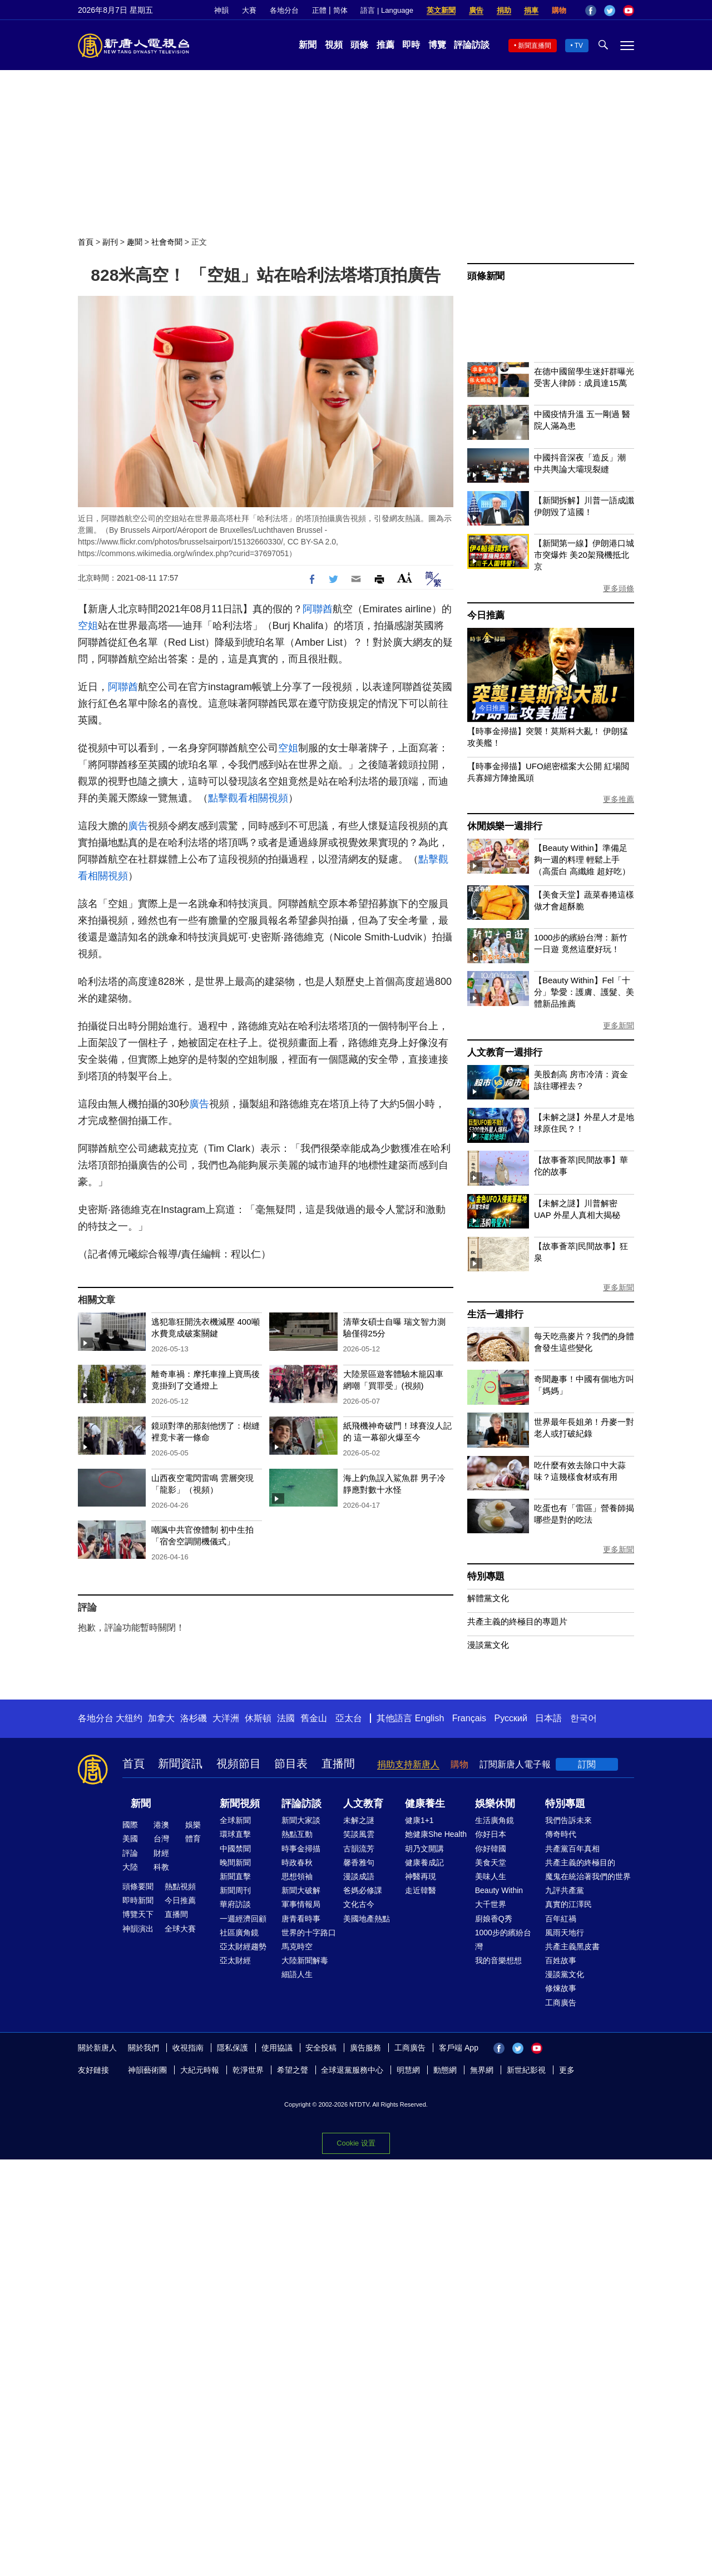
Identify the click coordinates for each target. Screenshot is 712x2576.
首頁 (85, 241)
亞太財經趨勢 (243, 1946)
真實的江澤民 (568, 1904)
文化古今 (358, 1904)
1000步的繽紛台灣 (503, 1939)
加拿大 (161, 1718)
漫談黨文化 (488, 1644)
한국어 (583, 1718)
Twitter (609, 10)
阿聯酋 (318, 609)
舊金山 (313, 1718)
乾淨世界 (248, 2069)
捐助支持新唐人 (408, 1764)
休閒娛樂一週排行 (504, 826)
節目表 (291, 1763)
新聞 (308, 44)
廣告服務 (365, 2047)
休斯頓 (258, 1718)
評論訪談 (472, 44)
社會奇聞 (166, 241)
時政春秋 (297, 1862)
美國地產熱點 (366, 1918)
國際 (130, 1824)
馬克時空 (297, 1946)
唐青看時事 (300, 1918)
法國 (286, 1718)
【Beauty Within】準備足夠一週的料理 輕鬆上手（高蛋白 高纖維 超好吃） (582, 859)
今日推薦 (486, 615)
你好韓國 (490, 1848)
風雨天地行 (564, 1932)
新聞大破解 (300, 1890)
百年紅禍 (560, 1918)
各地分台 (284, 10)
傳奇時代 (560, 1834)
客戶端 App (458, 2047)
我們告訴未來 (568, 1820)
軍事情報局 (300, 1904)
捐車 (531, 10)
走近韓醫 (420, 1890)
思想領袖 (297, 1876)
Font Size (405, 577)
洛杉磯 (193, 1718)
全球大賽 (180, 1928)
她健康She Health (436, 1834)
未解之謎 (358, 1820)
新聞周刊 (235, 1890)
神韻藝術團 (147, 2069)
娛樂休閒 (495, 1803)
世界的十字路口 (308, 1932)
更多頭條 (618, 588)
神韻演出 (138, 1928)
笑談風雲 (358, 1834)
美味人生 (490, 1876)
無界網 (481, 2069)
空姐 (88, 625)
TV (579, 45)
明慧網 (408, 2069)
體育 (193, 1838)
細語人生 (297, 1974)
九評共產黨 (564, 1890)
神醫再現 (420, 1876)
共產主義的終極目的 (580, 1862)
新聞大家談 (300, 1820)
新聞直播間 (534, 45)
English (429, 1718)
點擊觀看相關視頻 (248, 798)
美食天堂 (490, 1862)
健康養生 (425, 1803)
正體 (319, 10)
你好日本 (490, 1834)
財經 (161, 1853)
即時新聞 (138, 1900)
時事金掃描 (300, 1848)
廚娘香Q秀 (493, 1918)
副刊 (110, 241)
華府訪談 (235, 1904)
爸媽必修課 (362, 1890)
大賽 (249, 10)
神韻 (221, 10)
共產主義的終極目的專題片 (517, 1621)
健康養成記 (424, 1862)
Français (469, 1718)
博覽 (437, 44)
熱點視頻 (180, 1886)
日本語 (548, 1718)
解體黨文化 (488, 1598)
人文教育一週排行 (504, 1052)
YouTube (628, 10)
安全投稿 (321, 2047)
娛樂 (193, 1824)
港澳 (161, 1824)
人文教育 (363, 1803)
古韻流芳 (358, 1848)
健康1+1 (419, 1820)
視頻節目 (238, 1763)
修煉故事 (560, 1988)
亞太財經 (235, 1960)
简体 (340, 10)
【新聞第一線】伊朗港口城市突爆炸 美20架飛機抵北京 (584, 554)
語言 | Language (386, 10)
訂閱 (587, 1764)
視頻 (334, 44)
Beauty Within (499, 1890)
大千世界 (490, 1904)
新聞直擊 (235, 1876)
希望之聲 (292, 2069)
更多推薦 (618, 799)
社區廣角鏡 (239, 1932)
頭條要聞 (138, 1886)
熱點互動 (297, 1834)
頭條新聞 (486, 276)
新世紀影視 (526, 2069)
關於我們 (143, 2047)
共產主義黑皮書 (572, 1946)
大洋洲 (225, 1718)
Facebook (590, 10)
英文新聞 (441, 10)
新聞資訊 (180, 1763)
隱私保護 (232, 2047)
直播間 (338, 1763)
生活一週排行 (495, 1314)
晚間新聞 (235, 1862)
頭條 (359, 44)
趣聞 (134, 241)
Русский (511, 1718)
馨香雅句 (358, 1862)
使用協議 (277, 2047)
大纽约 (129, 1718)
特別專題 (486, 1576)
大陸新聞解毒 (304, 1960)
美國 (130, 1838)
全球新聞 (235, 1820)
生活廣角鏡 (494, 1820)
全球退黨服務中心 (352, 2069)
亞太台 (348, 1718)
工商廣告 (560, 2002)
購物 (559, 10)
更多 (567, 2069)
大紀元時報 (199, 2069)
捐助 (504, 10)
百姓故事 (560, 1960)
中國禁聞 (235, 1848)
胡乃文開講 (424, 1848)
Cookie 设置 (356, 2143)
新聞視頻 (240, 1803)
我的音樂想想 (498, 1960)
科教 (161, 1866)
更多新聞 (618, 1025)
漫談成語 (358, 1876)
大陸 (130, 1866)
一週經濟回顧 (243, 1918)
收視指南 (188, 2047)
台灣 (161, 1838)
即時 (411, 44)
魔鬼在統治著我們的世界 (588, 1876)
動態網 (445, 2069)
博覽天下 (138, 1914)
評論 (130, 1853)
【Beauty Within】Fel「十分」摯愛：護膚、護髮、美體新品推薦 (584, 991)
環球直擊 (235, 1834)
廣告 (476, 10)
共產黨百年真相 (572, 1848)
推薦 (385, 44)
